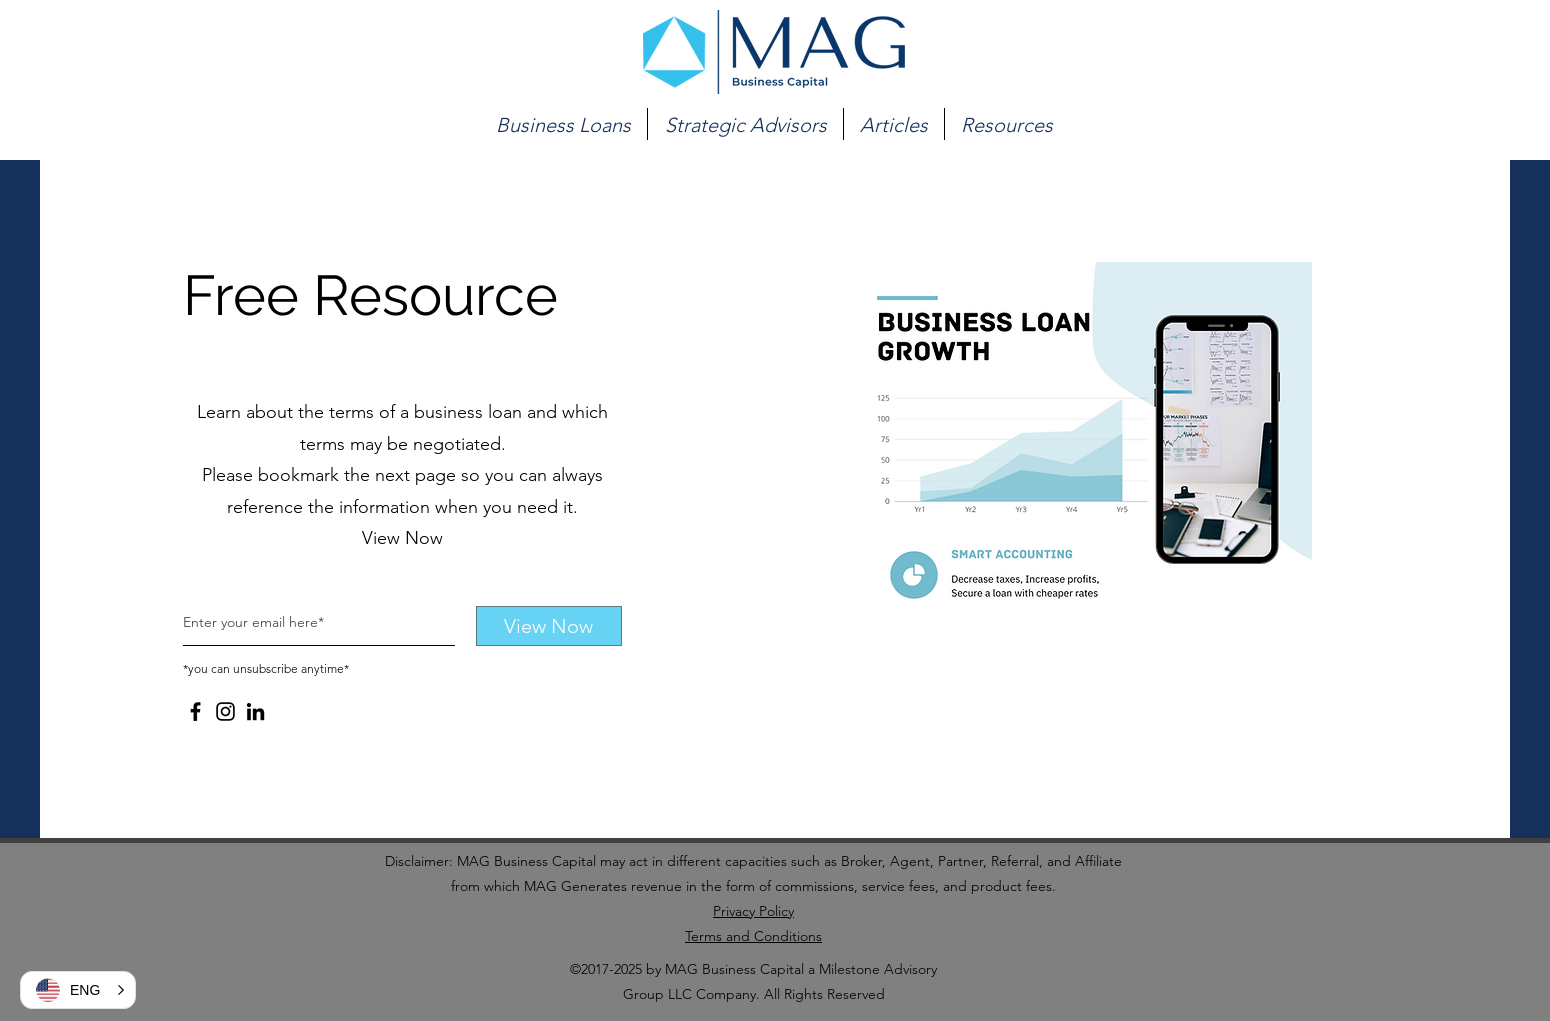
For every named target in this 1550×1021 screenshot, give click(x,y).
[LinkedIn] (255, 711)
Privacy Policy (753, 911)
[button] (563, 124)
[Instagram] (225, 711)
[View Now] (549, 626)
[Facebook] (195, 711)
